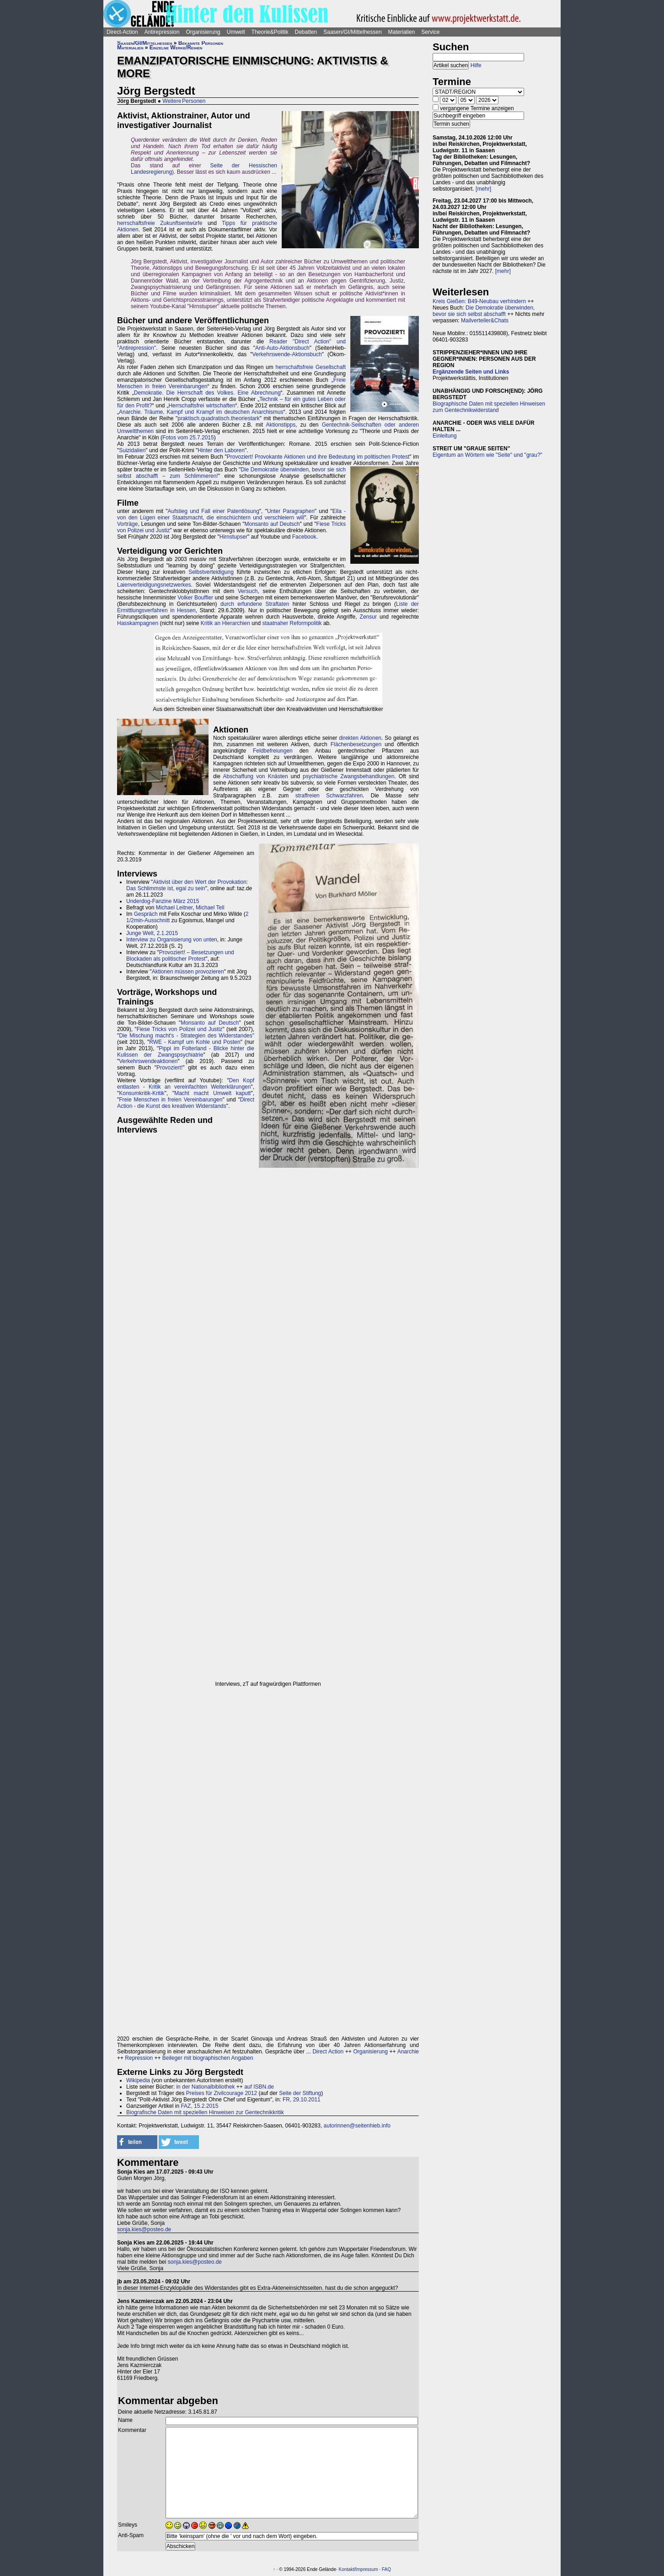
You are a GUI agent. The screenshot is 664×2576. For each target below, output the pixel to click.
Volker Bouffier (195, 597)
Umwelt (236, 32)
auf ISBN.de (258, 2087)
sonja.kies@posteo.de (144, 2229)
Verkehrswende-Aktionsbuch (287, 354)
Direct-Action (122, 32)
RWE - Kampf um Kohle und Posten (194, 1042)
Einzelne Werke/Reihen (176, 47)
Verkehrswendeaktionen (148, 1061)
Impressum (366, 2569)
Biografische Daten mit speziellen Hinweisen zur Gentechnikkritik (205, 2112)
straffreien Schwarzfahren (329, 795)
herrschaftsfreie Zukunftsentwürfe (159, 223)
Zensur (368, 617)
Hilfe (476, 65)
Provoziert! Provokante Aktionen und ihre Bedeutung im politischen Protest (318, 457)
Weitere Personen (183, 101)
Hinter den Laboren (221, 450)
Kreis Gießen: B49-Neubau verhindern (479, 301)
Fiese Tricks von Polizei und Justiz (180, 1029)
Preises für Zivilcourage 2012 (221, 2093)
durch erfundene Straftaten (254, 604)
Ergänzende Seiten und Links (471, 372)
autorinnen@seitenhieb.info (357, 2125)
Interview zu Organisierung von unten (171, 939)
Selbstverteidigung (211, 572)
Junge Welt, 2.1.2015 (152, 933)
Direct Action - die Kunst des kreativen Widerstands (185, 1102)
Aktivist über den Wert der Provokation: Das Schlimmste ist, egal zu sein (187, 885)
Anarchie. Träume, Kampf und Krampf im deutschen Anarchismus (201, 412)
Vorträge (127, 524)
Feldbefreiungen (273, 751)
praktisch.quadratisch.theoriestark (218, 418)
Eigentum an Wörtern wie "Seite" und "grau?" (487, 455)
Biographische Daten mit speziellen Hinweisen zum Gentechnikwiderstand (489, 407)
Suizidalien (132, 450)
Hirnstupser (233, 537)
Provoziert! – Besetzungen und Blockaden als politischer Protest (180, 955)
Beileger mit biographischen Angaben (207, 2058)
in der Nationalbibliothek (205, 2087)
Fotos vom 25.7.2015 (188, 437)
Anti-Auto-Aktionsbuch (282, 348)
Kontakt (346, 2569)
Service (430, 32)
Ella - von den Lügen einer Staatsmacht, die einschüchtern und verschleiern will (231, 514)
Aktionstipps (280, 425)
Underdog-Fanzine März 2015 (162, 901)
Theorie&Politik (270, 32)
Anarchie (408, 2051)
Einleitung (445, 436)
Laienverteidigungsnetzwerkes (154, 585)
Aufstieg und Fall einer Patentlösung (213, 511)
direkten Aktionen (360, 738)
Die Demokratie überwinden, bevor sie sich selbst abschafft (484, 311)
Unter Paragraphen (291, 511)
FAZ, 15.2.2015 (199, 2106)
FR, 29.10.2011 (302, 2099)
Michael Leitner (174, 907)
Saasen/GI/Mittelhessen (352, 32)
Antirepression (162, 32)
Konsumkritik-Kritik (141, 1093)
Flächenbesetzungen (356, 744)
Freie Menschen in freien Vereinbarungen (170, 1099)
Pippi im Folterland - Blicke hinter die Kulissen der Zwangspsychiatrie (185, 1051)
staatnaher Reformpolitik (292, 623)
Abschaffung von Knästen (255, 776)
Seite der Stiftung (300, 2093)
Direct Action (327, 2051)
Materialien (401, 32)
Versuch (247, 591)
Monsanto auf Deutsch (272, 524)
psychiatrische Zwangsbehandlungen (348, 776)
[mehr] (483, 189)
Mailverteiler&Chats (485, 320)
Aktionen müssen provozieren (188, 971)
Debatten (306, 32)
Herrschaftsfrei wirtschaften (201, 405)
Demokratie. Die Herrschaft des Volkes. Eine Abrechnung (207, 393)
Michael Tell (210, 907)
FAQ (386, 2569)
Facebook (304, 537)
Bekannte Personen (200, 43)
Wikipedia (138, 2080)
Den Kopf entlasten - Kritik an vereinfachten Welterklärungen (185, 1083)
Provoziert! (169, 1067)
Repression (139, 2058)
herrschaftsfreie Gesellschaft (311, 367)
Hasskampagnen (137, 623)
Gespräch (146, 914)
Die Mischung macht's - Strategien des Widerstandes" (186, 1035)
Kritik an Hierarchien (225, 623)
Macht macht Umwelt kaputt (212, 1093)
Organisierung (203, 32)
